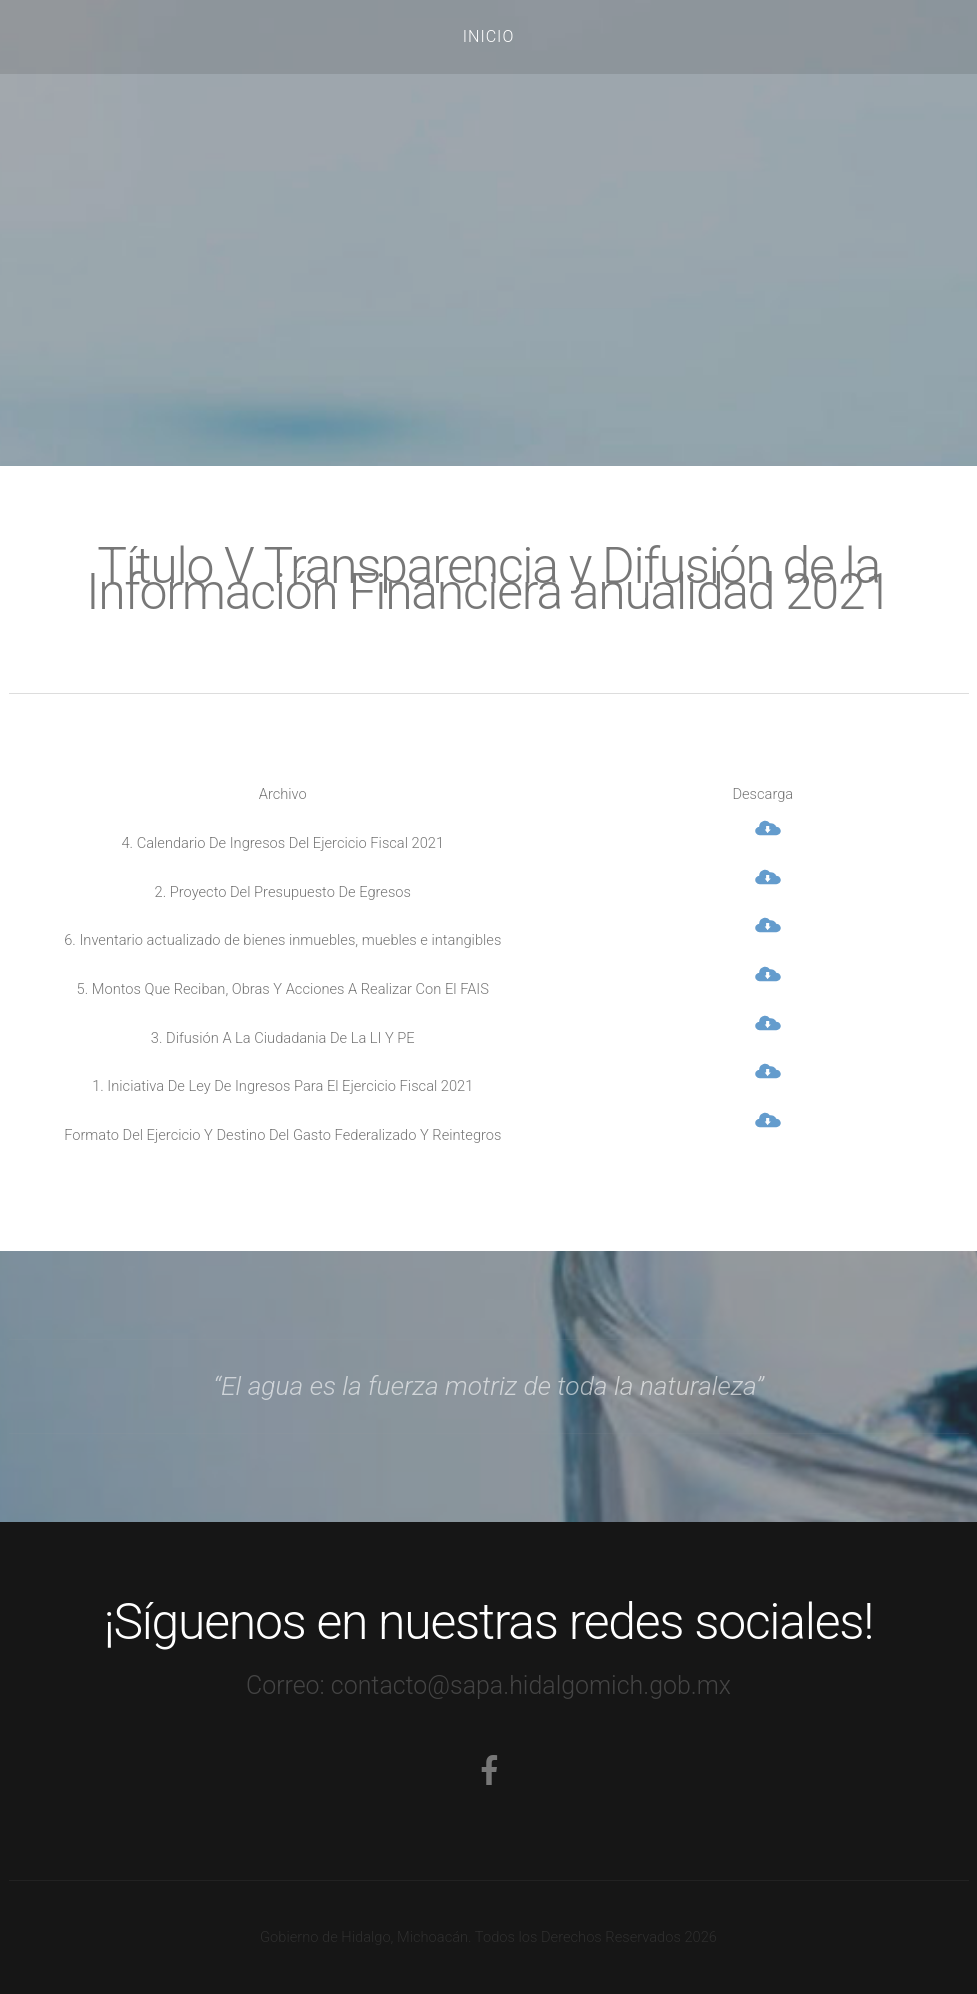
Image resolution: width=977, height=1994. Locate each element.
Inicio (489, 36)
